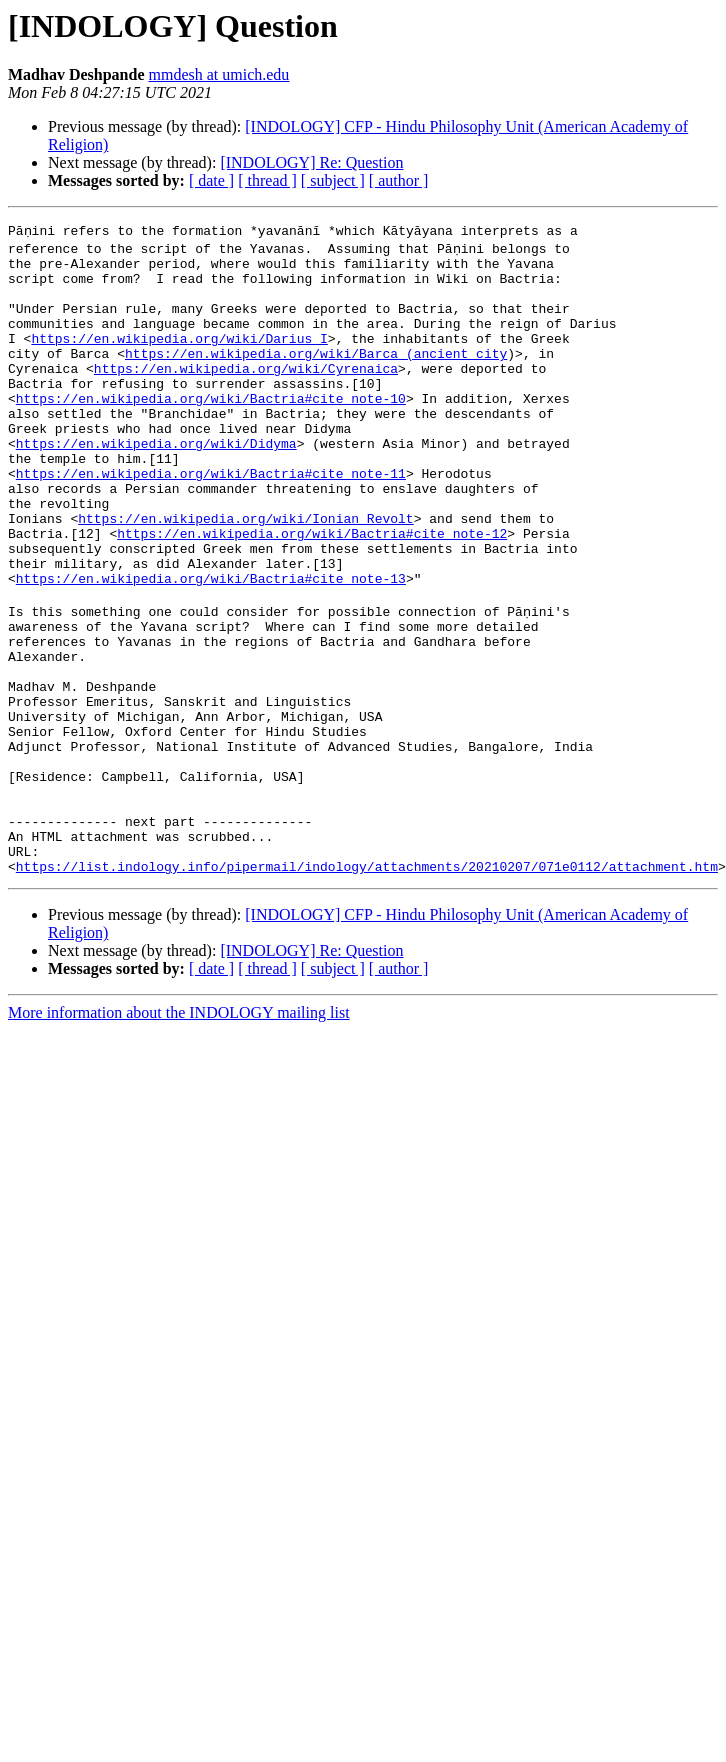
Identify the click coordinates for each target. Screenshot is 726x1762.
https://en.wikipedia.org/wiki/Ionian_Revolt (245, 572)
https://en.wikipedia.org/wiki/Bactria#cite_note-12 (312, 590)
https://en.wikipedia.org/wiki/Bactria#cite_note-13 (211, 644)
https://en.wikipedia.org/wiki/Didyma (156, 482)
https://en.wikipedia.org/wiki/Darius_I (179, 356)
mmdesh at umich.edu (218, 74)
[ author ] (399, 180)
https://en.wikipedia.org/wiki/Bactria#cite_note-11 (211, 518)
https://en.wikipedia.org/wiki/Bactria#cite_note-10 (211, 428)
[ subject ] (333, 180)
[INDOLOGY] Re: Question (311, 162)
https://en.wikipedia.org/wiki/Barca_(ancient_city (316, 374)
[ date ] (211, 180)
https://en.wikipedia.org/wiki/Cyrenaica (246, 392)
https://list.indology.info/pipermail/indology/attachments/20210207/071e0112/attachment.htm (367, 986)
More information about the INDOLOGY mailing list (179, 1132)
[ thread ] (267, 180)
